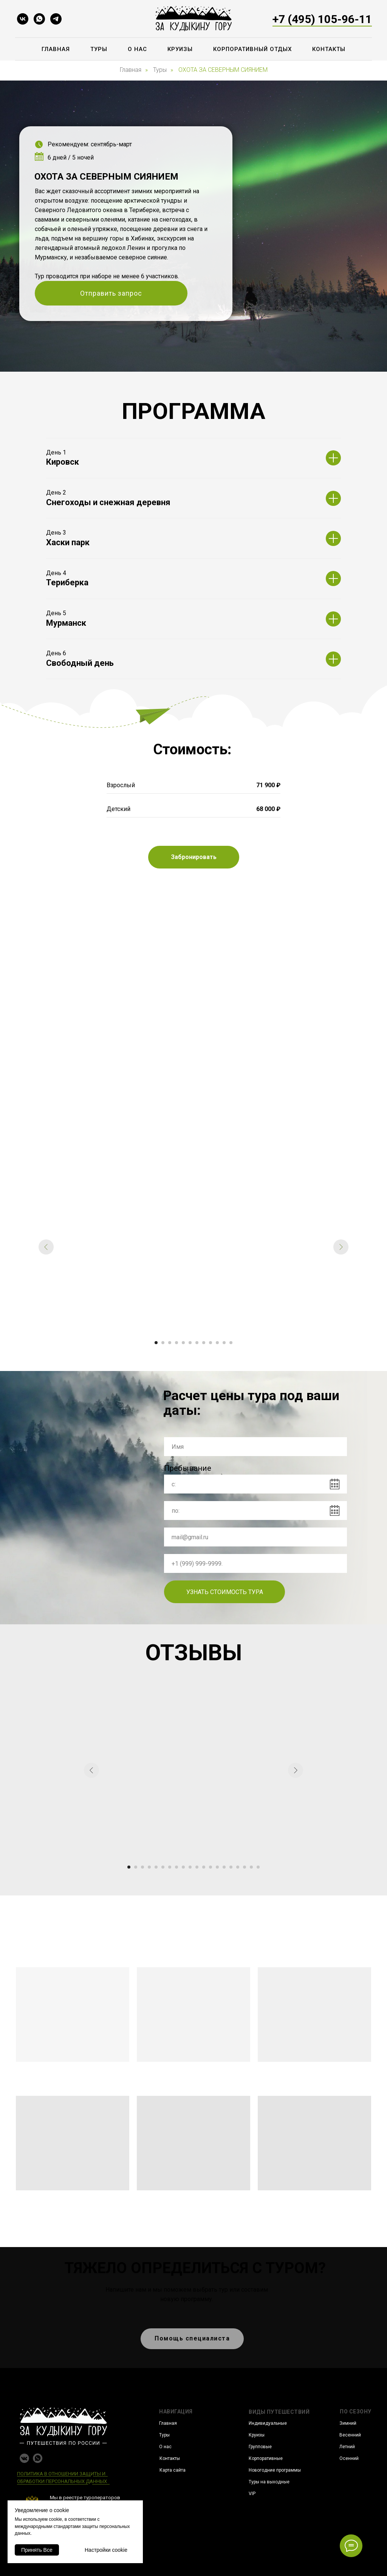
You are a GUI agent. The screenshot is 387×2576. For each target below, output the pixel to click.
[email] (255, 1537)
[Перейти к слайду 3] (169, 1342)
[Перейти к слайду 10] (217, 1342)
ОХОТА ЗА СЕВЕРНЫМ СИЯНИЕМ (223, 69)
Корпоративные (266, 2458)
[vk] (22, 19)
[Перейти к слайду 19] (251, 1867)
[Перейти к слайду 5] (183, 1342)
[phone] (255, 1563)
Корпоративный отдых (252, 49)
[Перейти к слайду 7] (196, 1342)
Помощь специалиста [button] (192, 2338)
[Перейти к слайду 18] (244, 1867)
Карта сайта (172, 2470)
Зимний (347, 2423)
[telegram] (56, 19)
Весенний (350, 2435)
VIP (252, 2493)
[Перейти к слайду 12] (230, 1342)
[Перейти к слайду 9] (210, 1342)
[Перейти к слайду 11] (224, 1342)
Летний (347, 2446)
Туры (98, 49)
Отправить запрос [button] (111, 293)
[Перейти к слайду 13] (210, 1867)
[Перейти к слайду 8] (203, 1342)
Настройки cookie (106, 2550)
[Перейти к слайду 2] (162, 1342)
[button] (193, 857)
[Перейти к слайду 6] (190, 1342)
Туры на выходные (269, 2481)
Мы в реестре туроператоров (85, 2497)
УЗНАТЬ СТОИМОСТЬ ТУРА (224, 1592)
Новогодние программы (275, 2470)
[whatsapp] (39, 19)
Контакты (328, 49)
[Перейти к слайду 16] (230, 1867)
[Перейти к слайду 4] (176, 1342)
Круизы (180, 49)
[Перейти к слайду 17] (237, 1867)
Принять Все (37, 2550)
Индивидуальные (268, 2423)
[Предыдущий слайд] (46, 1247)
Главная (56, 49)
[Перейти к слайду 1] (156, 1342)
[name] (255, 1446)
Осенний (349, 2458)
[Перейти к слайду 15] (224, 1867)
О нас (137, 49)
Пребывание (187, 1468)
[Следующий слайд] (340, 1247)
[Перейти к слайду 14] (217, 1867)
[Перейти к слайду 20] (258, 1867)
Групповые (260, 2446)
